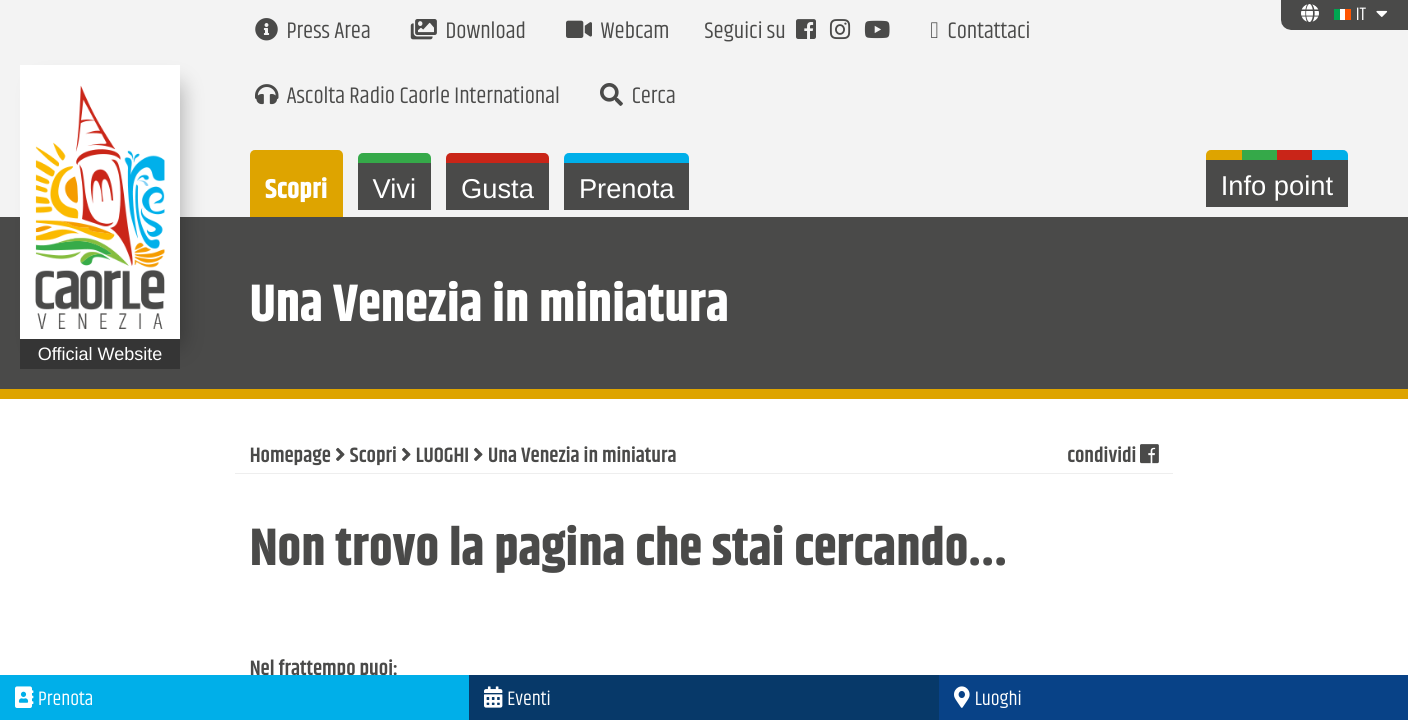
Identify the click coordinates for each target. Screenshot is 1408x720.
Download (468, 32)
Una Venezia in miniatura (582, 457)
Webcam (618, 32)
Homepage (290, 457)
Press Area (313, 32)
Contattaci (980, 32)
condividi (1112, 457)
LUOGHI (442, 457)
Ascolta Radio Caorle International (407, 97)
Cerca (638, 97)
